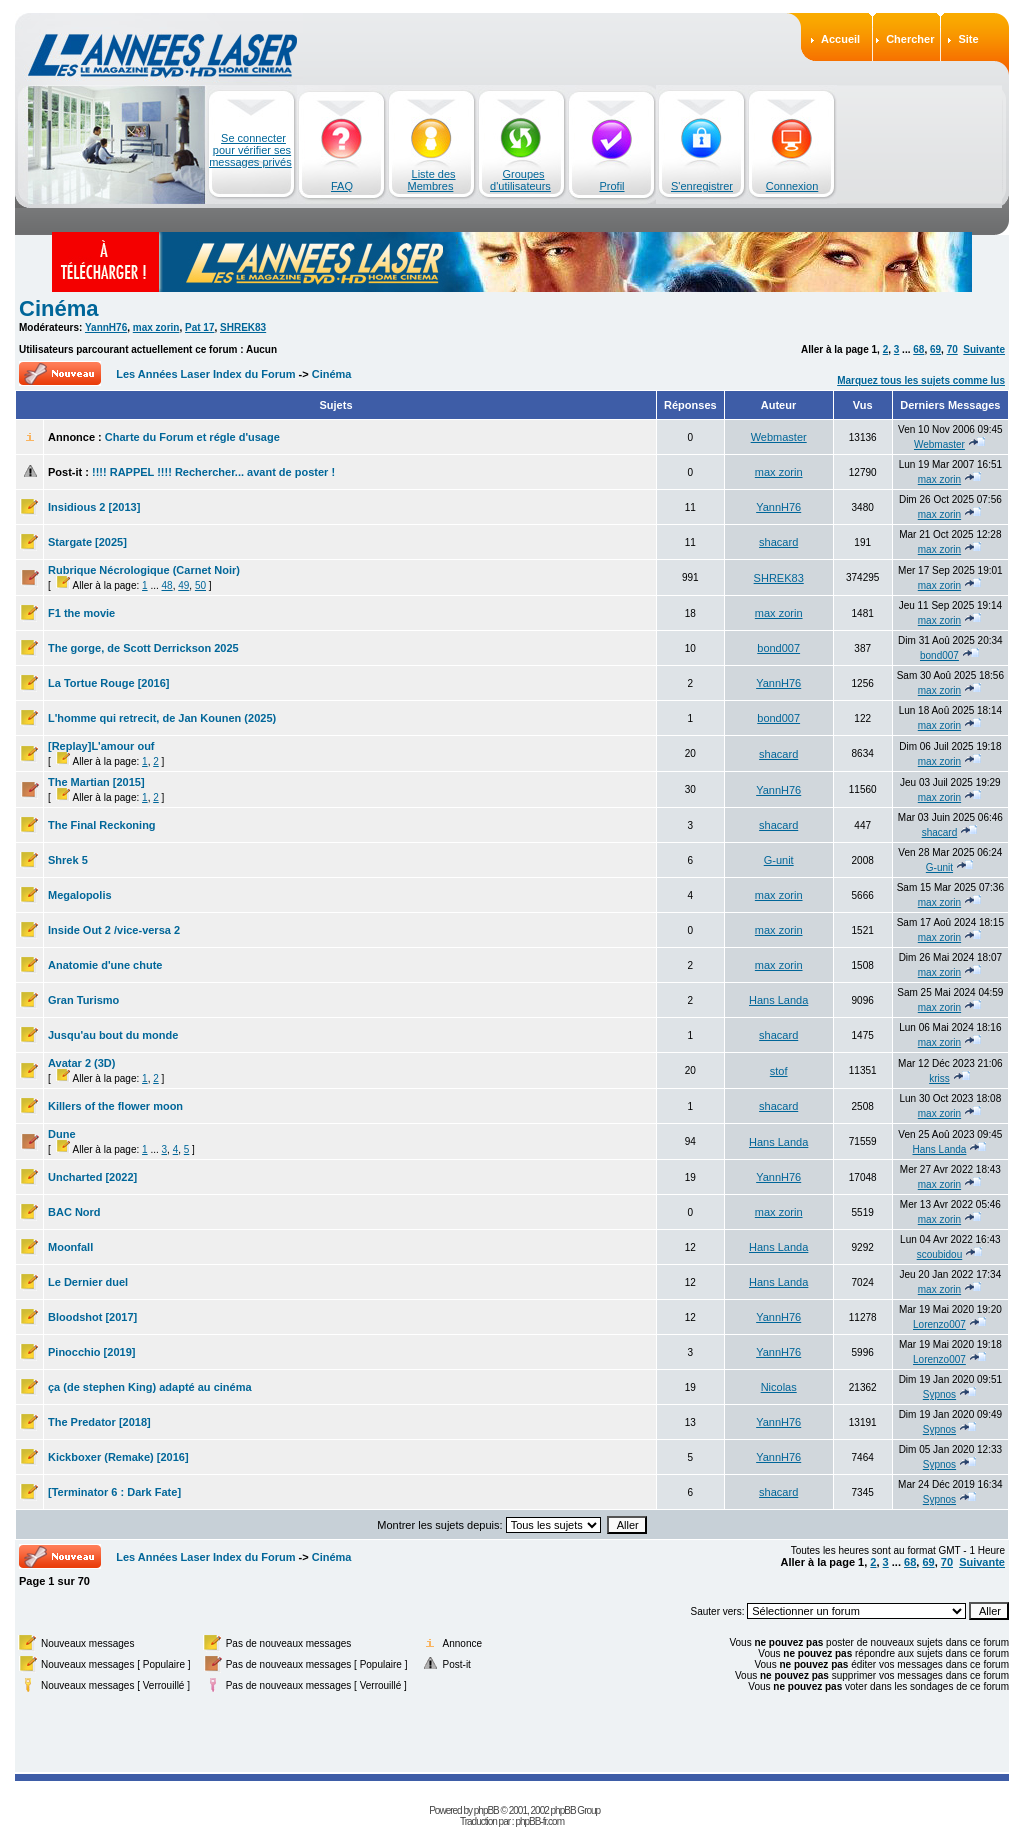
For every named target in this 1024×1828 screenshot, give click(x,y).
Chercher (910, 39)
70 (952, 349)
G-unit (779, 860)
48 (167, 585)
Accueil (840, 39)
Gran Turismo (83, 1000)
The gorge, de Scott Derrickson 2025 (143, 648)
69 (935, 349)
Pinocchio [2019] (91, 1352)
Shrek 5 (68, 860)
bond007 (778, 648)
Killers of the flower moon (115, 1106)
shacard (778, 542)
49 (183, 585)
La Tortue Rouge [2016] (108, 683)
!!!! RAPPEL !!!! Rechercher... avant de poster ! (213, 472)
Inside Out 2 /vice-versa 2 (114, 930)
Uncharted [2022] (92, 1177)
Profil (611, 186)
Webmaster (779, 437)
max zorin (156, 327)
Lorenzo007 (939, 1324)
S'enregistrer (702, 186)
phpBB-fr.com (539, 1821)
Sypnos (939, 1394)
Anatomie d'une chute (105, 965)
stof (779, 1071)
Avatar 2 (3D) (81, 1063)
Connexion (792, 186)
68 (918, 349)
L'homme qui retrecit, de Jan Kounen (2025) (162, 718)
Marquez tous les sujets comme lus (921, 380)
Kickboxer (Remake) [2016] (118, 1457)
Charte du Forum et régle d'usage (192, 437)
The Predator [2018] (99, 1422)
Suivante (984, 349)
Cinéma (58, 308)
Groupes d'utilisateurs (520, 180)
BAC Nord (74, 1212)
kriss (939, 1078)
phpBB (486, 1810)
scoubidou (940, 1254)
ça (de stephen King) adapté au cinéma (150, 1387)
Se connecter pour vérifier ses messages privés (250, 150)
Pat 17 (199, 327)
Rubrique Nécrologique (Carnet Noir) (144, 570)
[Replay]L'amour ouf (101, 746)
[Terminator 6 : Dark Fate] (114, 1492)
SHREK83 (243, 327)
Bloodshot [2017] (92, 1317)
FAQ (342, 186)
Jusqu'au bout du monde (113, 1035)
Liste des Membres (432, 180)
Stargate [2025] (87, 542)
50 (200, 585)
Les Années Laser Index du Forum (205, 374)
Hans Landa (778, 1000)
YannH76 (106, 327)
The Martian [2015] (96, 782)
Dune (62, 1134)
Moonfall (70, 1247)
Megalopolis (80, 895)
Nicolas (779, 1387)
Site (968, 39)
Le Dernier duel (88, 1282)
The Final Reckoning (102, 825)
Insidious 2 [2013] (94, 507)
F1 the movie (81, 613)
